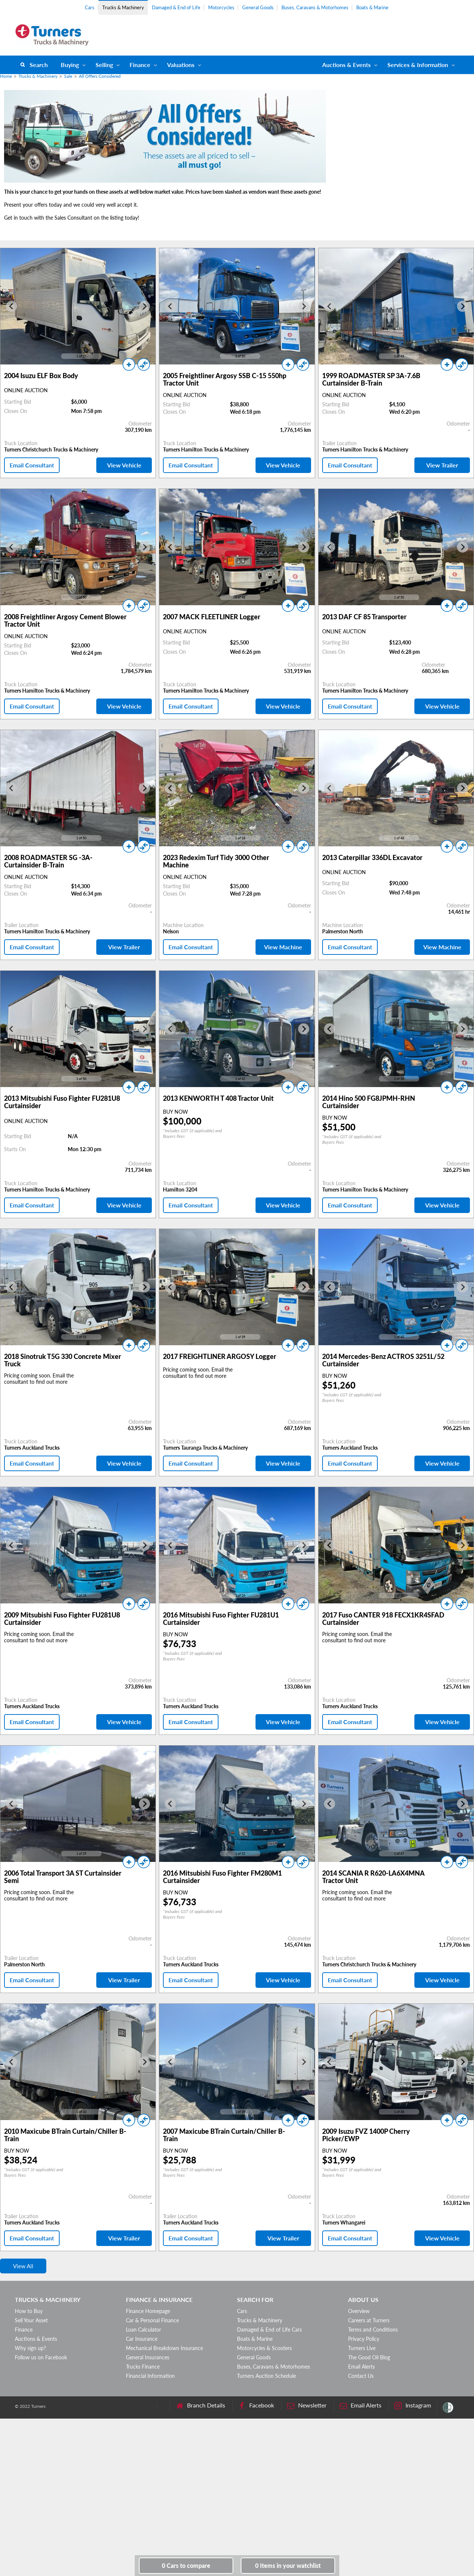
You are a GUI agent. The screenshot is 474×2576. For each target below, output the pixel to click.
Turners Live (361, 2348)
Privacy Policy (363, 2339)
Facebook (256, 2405)
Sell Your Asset (31, 2320)
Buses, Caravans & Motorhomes (314, 7)
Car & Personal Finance (152, 2320)
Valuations (180, 64)
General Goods (258, 7)
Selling (104, 64)
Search (39, 64)
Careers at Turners (369, 2320)
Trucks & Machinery (123, 7)
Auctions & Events (36, 2339)
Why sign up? (30, 2348)
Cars (89, 7)
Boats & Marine (372, 7)
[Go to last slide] (11, 306)
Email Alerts (361, 2366)
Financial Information (150, 2376)
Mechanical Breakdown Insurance (164, 2348)
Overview (359, 2311)
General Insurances (147, 2357)
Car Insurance (141, 2339)
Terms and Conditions (373, 2329)
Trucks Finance (143, 2366)
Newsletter (307, 2405)
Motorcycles (221, 7)
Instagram (412, 2405)
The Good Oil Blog (369, 2357)
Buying (70, 64)
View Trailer (442, 465)
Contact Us (361, 2376)
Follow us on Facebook (41, 2357)
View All (23, 2266)
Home (6, 76)
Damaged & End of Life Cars (269, 2329)
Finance (140, 64)
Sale (68, 76)
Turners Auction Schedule (266, 2376)
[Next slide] (144, 306)
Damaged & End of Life (176, 7)
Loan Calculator (143, 2329)
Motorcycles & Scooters (264, 2348)
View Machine (283, 946)
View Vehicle (124, 465)
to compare (186, 2565)
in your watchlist (288, 2565)
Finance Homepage (148, 2311)
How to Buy (29, 2311)
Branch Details (200, 2405)
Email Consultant (32, 465)
